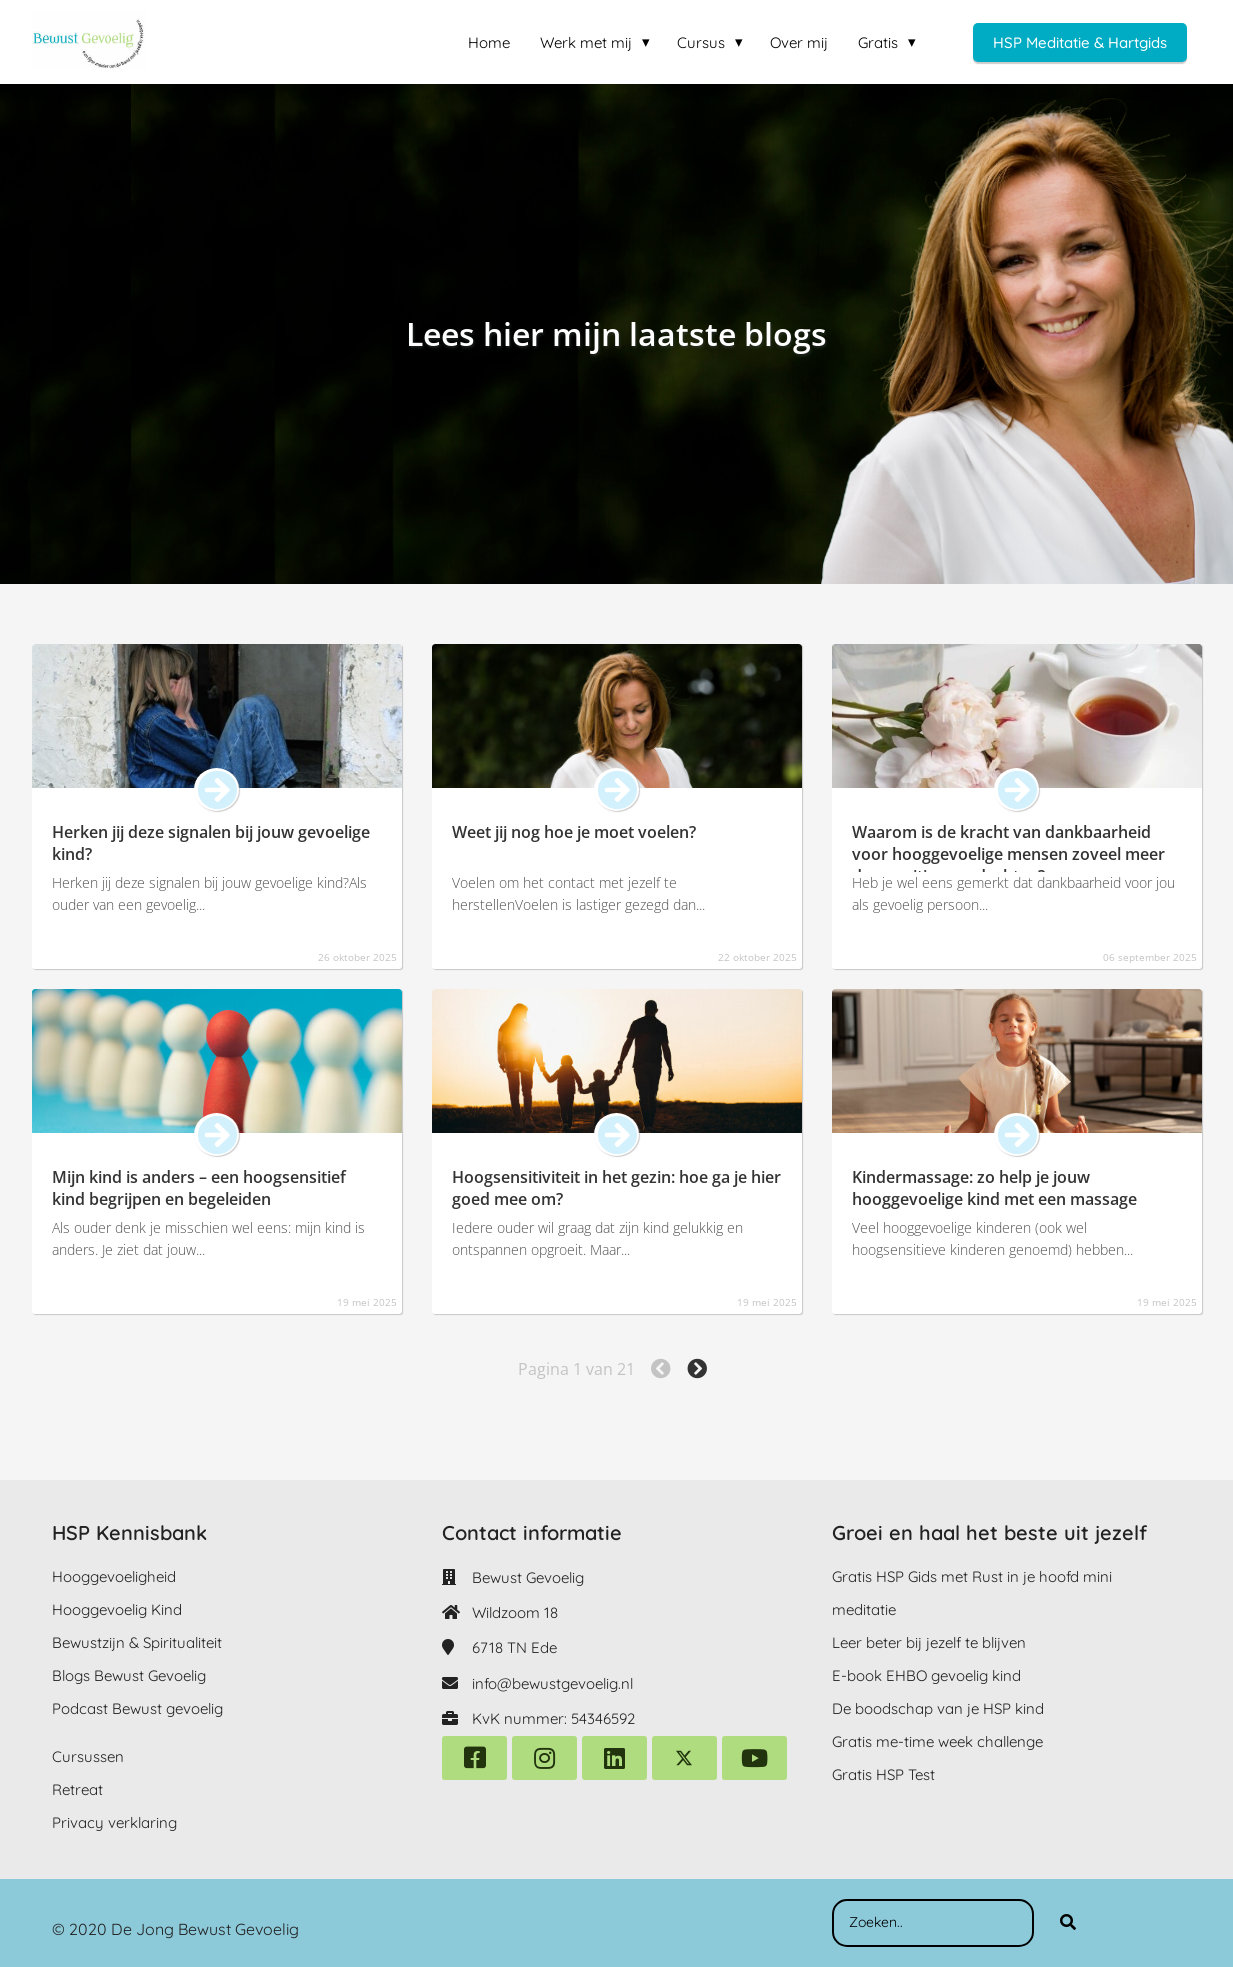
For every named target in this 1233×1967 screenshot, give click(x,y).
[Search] (1068, 1923)
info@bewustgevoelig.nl (552, 1683)
